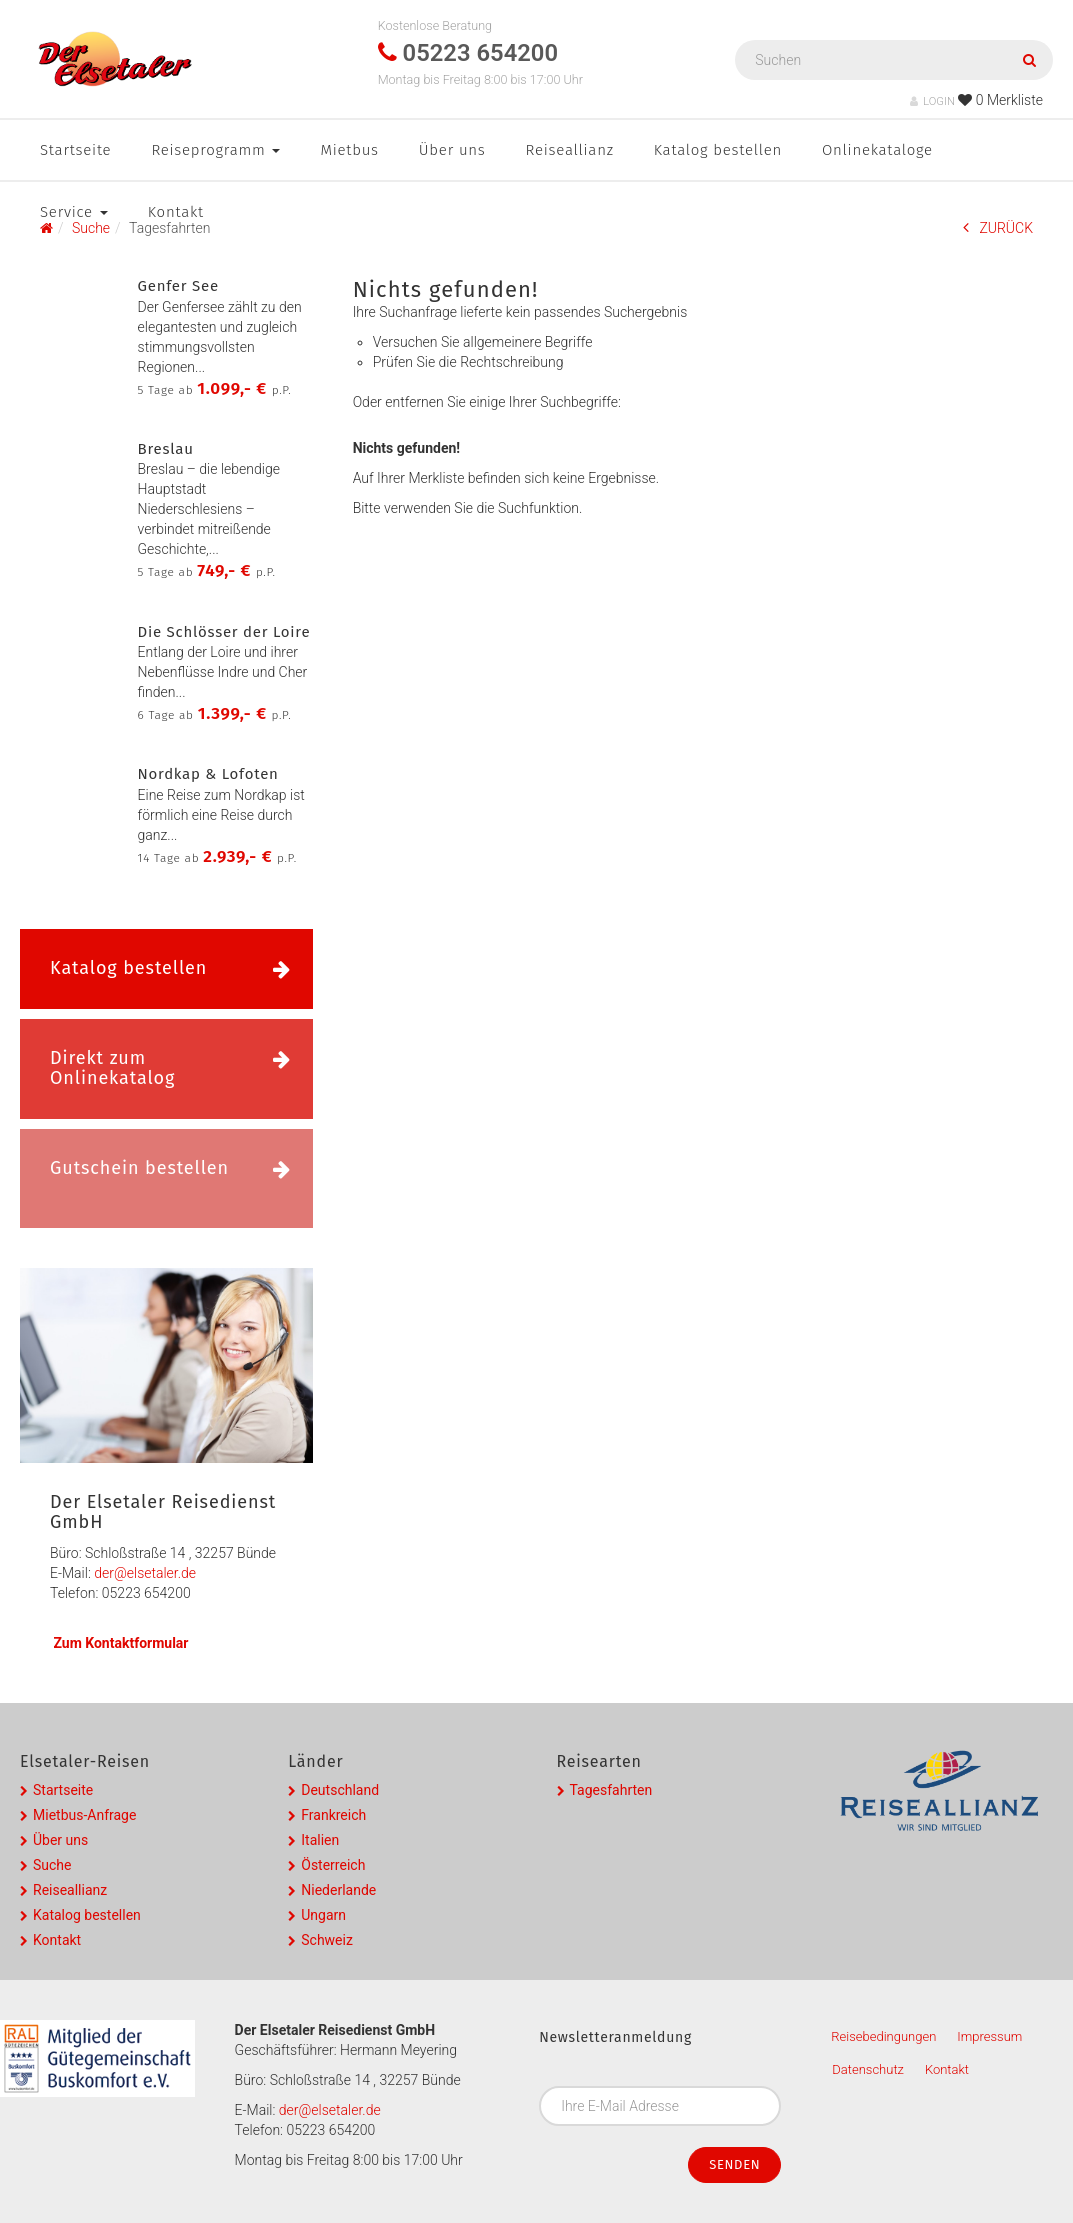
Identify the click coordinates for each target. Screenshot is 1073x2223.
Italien (320, 1840)
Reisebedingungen (883, 2036)
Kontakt (176, 212)
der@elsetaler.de (145, 1573)
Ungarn (323, 1915)
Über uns (452, 150)
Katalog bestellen (718, 150)
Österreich (333, 1865)
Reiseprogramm (215, 150)
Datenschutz (868, 2069)
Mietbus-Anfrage (84, 1815)
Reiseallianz (570, 150)
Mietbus (349, 150)
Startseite (75, 150)
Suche (52, 1865)
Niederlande (338, 1890)
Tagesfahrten (611, 1790)
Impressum (989, 2036)
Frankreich (333, 1815)
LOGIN (932, 101)
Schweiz (327, 1940)
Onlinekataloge (877, 150)
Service (74, 212)
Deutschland (340, 1790)
